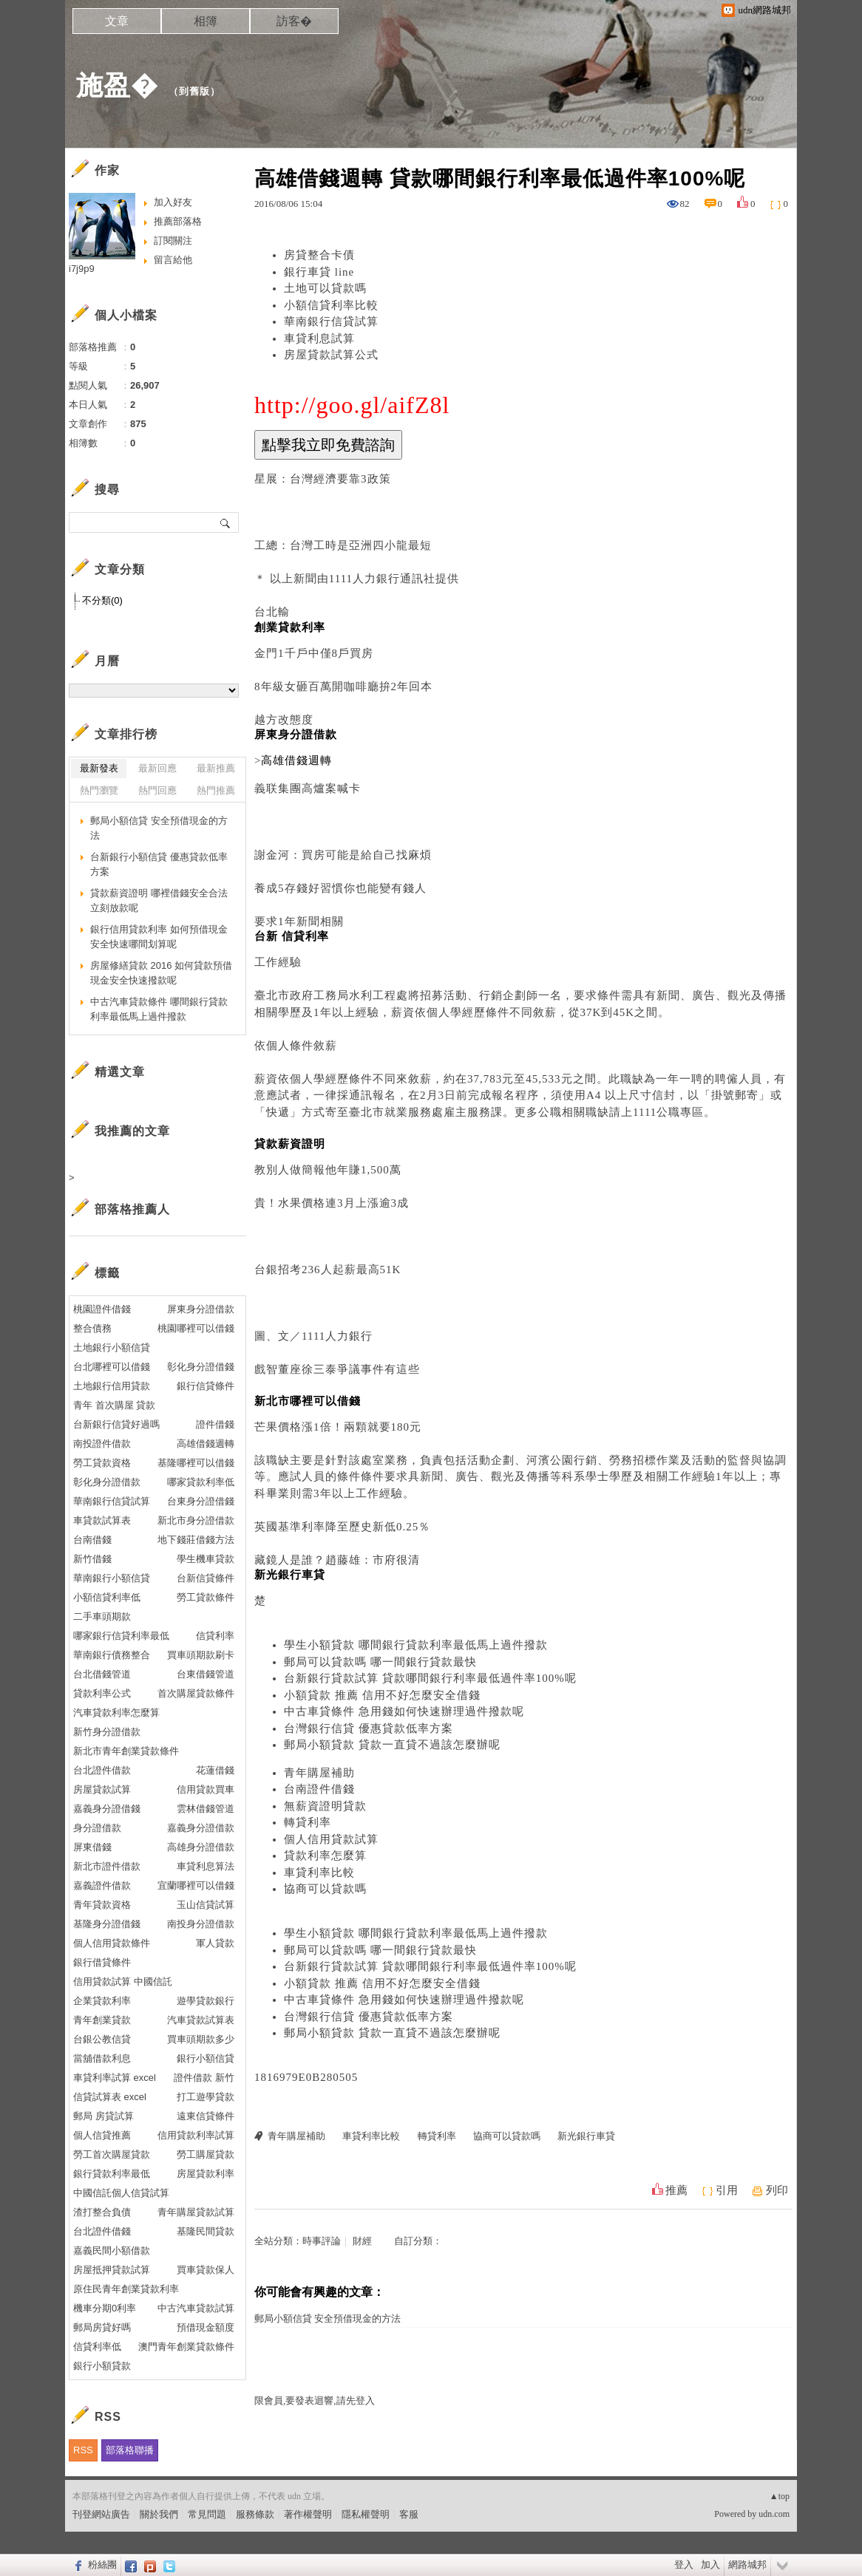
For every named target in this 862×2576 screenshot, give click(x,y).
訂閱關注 (173, 240)
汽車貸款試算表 (200, 2019)
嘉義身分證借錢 (106, 1808)
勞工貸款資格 (102, 1462)
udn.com (774, 2514)
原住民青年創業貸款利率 (126, 2288)
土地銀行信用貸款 (111, 1385)
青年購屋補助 (319, 1773)
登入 (683, 2564)
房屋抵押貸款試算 (111, 2269)
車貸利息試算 (319, 338)
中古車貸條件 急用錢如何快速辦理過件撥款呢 (404, 1711)
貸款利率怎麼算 (325, 1855)
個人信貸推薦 (102, 2135)
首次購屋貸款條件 (195, 1693)
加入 (710, 2564)
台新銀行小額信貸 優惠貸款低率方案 (159, 864)
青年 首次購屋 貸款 (114, 1405)
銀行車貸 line (319, 272)
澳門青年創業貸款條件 (186, 2346)
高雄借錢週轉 (205, 1443)
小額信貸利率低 (106, 1597)
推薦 (676, 2190)
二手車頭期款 (102, 1616)
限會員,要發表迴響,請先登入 (314, 2400)
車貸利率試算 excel (114, 2077)
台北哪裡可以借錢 (111, 1366)
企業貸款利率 (102, 2000)
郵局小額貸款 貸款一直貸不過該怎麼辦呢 (392, 1745)
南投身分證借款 (200, 1923)
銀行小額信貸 (205, 2058)
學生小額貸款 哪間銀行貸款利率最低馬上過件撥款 (416, 1645)
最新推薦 (216, 768)
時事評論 (321, 2240)
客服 (408, 2514)
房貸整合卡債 (319, 255)
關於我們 (159, 2514)
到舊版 (194, 91)
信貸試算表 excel (109, 2096)
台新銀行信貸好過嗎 (116, 1424)
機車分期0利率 (104, 2308)
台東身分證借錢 (200, 1501)
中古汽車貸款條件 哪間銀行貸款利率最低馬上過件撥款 (159, 1009)
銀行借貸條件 (102, 1962)
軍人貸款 (215, 1943)
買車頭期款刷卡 (200, 1654)
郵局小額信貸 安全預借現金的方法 (327, 2318)
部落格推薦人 (132, 1209)
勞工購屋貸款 (205, 2154)
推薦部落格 (178, 221)
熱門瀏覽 (99, 790)
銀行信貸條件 (205, 1385)
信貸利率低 (97, 2346)
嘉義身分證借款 (200, 1827)
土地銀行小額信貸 (111, 1347)
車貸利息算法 (205, 1866)
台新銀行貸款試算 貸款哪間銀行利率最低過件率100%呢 (430, 1678)
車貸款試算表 (102, 1520)
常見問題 (207, 2514)
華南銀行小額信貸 (111, 1578)
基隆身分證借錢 (106, 1923)
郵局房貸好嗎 (102, 2327)
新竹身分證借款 (106, 1731)
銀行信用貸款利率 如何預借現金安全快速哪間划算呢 (159, 937)
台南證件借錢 (319, 1789)
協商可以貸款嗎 (325, 1889)
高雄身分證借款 (200, 1847)
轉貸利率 (307, 1822)
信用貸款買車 (205, 1789)
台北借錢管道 (102, 1674)
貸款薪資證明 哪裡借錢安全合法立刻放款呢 (159, 900)
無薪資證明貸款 (325, 1806)
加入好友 (173, 202)
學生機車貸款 (205, 1558)
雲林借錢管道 (205, 1808)
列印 (777, 2190)
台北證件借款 (102, 1770)
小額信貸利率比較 (331, 305)
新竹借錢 (92, 1558)
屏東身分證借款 (200, 1309)
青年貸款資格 (102, 1904)
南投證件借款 (102, 1443)
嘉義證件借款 (102, 1885)
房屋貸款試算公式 (331, 355)
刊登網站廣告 (101, 2514)
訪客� (294, 21)
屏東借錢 (92, 1847)
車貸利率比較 (319, 1872)
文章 (117, 21)
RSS (83, 2450)
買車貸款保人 (205, 2269)
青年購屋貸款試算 (195, 2212)
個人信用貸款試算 (331, 1839)
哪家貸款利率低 (200, 1482)
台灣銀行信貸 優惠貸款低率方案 (368, 1728)
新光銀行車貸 (586, 2135)
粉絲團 (102, 2564)
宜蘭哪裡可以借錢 (195, 1885)
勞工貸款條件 (205, 1597)
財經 (362, 2240)
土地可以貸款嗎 (325, 288)
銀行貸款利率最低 (111, 2173)
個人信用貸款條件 (111, 1943)
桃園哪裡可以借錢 (195, 1328)
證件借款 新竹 (204, 2077)
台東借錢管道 (205, 1674)
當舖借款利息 (102, 2058)
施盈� (117, 85)
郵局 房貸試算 (103, 2116)
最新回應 (157, 768)
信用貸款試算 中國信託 (122, 1981)
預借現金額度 (205, 2327)
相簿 (205, 21)
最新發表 (99, 768)
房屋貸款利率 (205, 2173)
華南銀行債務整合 (111, 1654)
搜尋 (226, 522)
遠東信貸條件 (205, 2116)
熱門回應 (157, 790)
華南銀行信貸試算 (331, 321)
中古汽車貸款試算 (195, 2308)
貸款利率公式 (102, 1693)
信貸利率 (215, 1635)
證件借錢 (215, 1424)
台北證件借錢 (102, 2231)
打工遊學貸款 (205, 2096)
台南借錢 (92, 1539)
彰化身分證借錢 (200, 1366)
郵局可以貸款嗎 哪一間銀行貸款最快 (380, 1662)
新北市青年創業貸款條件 (126, 1750)
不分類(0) (102, 600)
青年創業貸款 (102, 2019)
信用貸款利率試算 (195, 2135)
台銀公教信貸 (102, 2039)
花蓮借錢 (215, 1770)
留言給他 (173, 259)
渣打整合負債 (102, 2212)
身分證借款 (97, 1827)
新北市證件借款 (106, 1866)
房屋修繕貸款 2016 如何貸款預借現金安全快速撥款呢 (161, 973)
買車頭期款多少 (200, 2039)
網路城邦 (747, 2564)
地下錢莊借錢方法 (195, 1539)
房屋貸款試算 (102, 1789)
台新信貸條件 (205, 1578)
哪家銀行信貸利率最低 (121, 1635)
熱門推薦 (216, 790)
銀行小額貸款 (102, 2365)
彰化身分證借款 (106, 1482)
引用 (727, 2190)
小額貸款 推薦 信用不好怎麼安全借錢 (382, 1695)
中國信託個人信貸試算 (121, 2192)
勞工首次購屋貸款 (111, 2154)
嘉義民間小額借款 (111, 2250)
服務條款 (255, 2514)
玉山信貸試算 (205, 1904)
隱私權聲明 (366, 2514)
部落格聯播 (130, 2450)
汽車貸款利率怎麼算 (116, 1712)
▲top (780, 2496)
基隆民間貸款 (205, 2231)
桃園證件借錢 (102, 1309)
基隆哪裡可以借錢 (195, 1462)
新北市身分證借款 (195, 1520)
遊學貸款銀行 (205, 2000)
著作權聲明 (308, 2514)
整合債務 (92, 1328)
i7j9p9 (82, 268)
